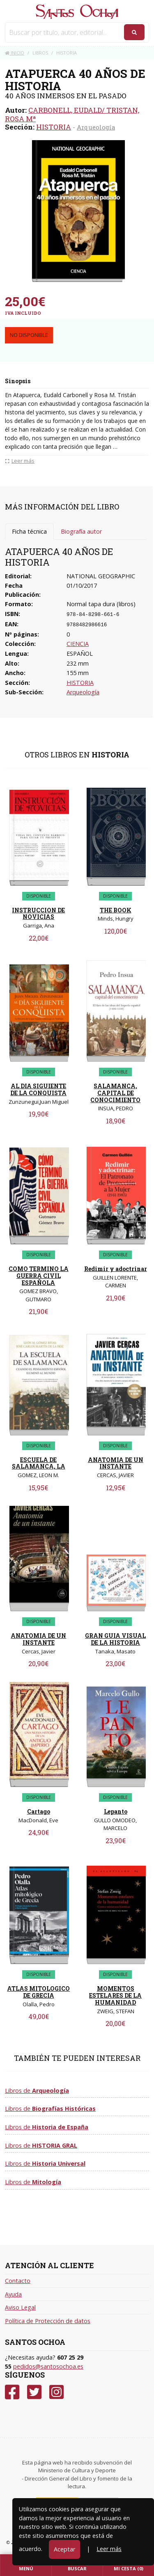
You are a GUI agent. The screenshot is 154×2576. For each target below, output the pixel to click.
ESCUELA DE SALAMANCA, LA (38, 1463)
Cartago (38, 1811)
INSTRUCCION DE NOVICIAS (38, 913)
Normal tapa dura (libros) (101, 604)
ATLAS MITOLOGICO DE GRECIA (38, 1992)
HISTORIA (53, 127)
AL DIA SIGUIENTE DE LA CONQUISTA (38, 1089)
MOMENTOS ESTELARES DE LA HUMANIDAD (115, 1995)
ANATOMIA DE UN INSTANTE (115, 1463)
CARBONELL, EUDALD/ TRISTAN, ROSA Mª (72, 114)
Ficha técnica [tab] (29, 531)
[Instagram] (56, 2392)
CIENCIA (78, 644)
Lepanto (115, 1811)
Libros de (37, 2090)
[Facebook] (12, 2392)
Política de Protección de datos (47, 2321)
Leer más (109, 2549)
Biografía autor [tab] (81, 531)
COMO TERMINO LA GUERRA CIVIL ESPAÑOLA (39, 1276)
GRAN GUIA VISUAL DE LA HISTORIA (115, 1639)
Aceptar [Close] (64, 2549)
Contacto (17, 2281)
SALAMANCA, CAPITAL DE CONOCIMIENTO (115, 1093)
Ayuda (13, 2294)
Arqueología (96, 127)
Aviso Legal (20, 2307)
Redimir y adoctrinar (115, 1269)
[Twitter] (34, 2392)
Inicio (14, 53)
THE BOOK (115, 910)
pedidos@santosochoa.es (48, 2366)
